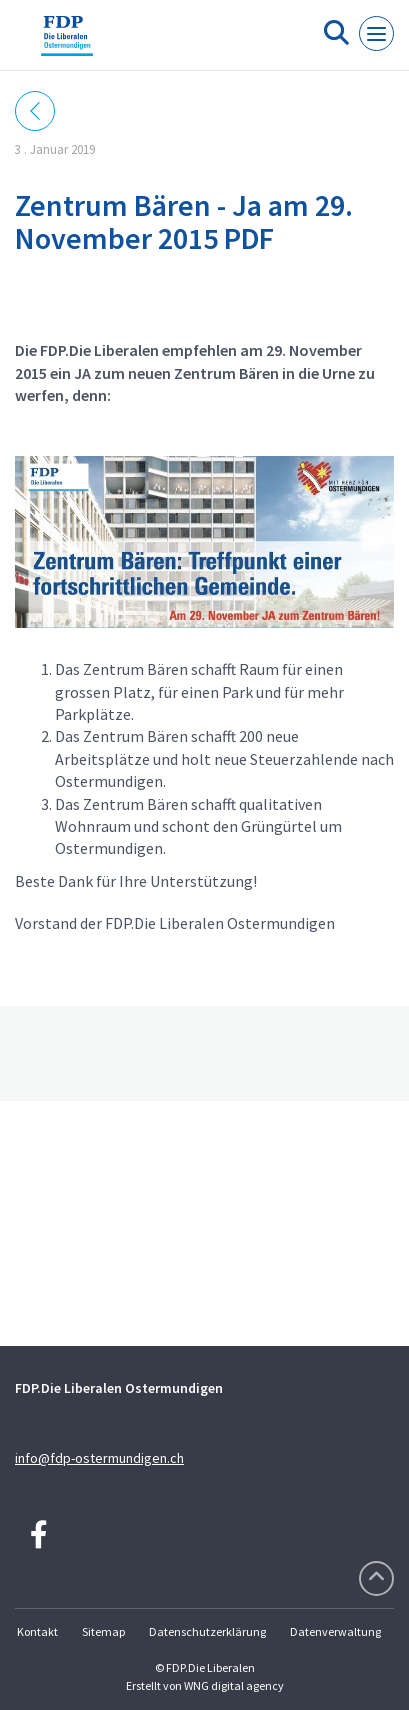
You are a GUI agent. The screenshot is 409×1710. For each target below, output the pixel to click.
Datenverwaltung (335, 1631)
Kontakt (37, 1631)
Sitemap (103, 1631)
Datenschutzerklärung (207, 1631)
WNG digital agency (234, 1685)
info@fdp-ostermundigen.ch (99, 1458)
